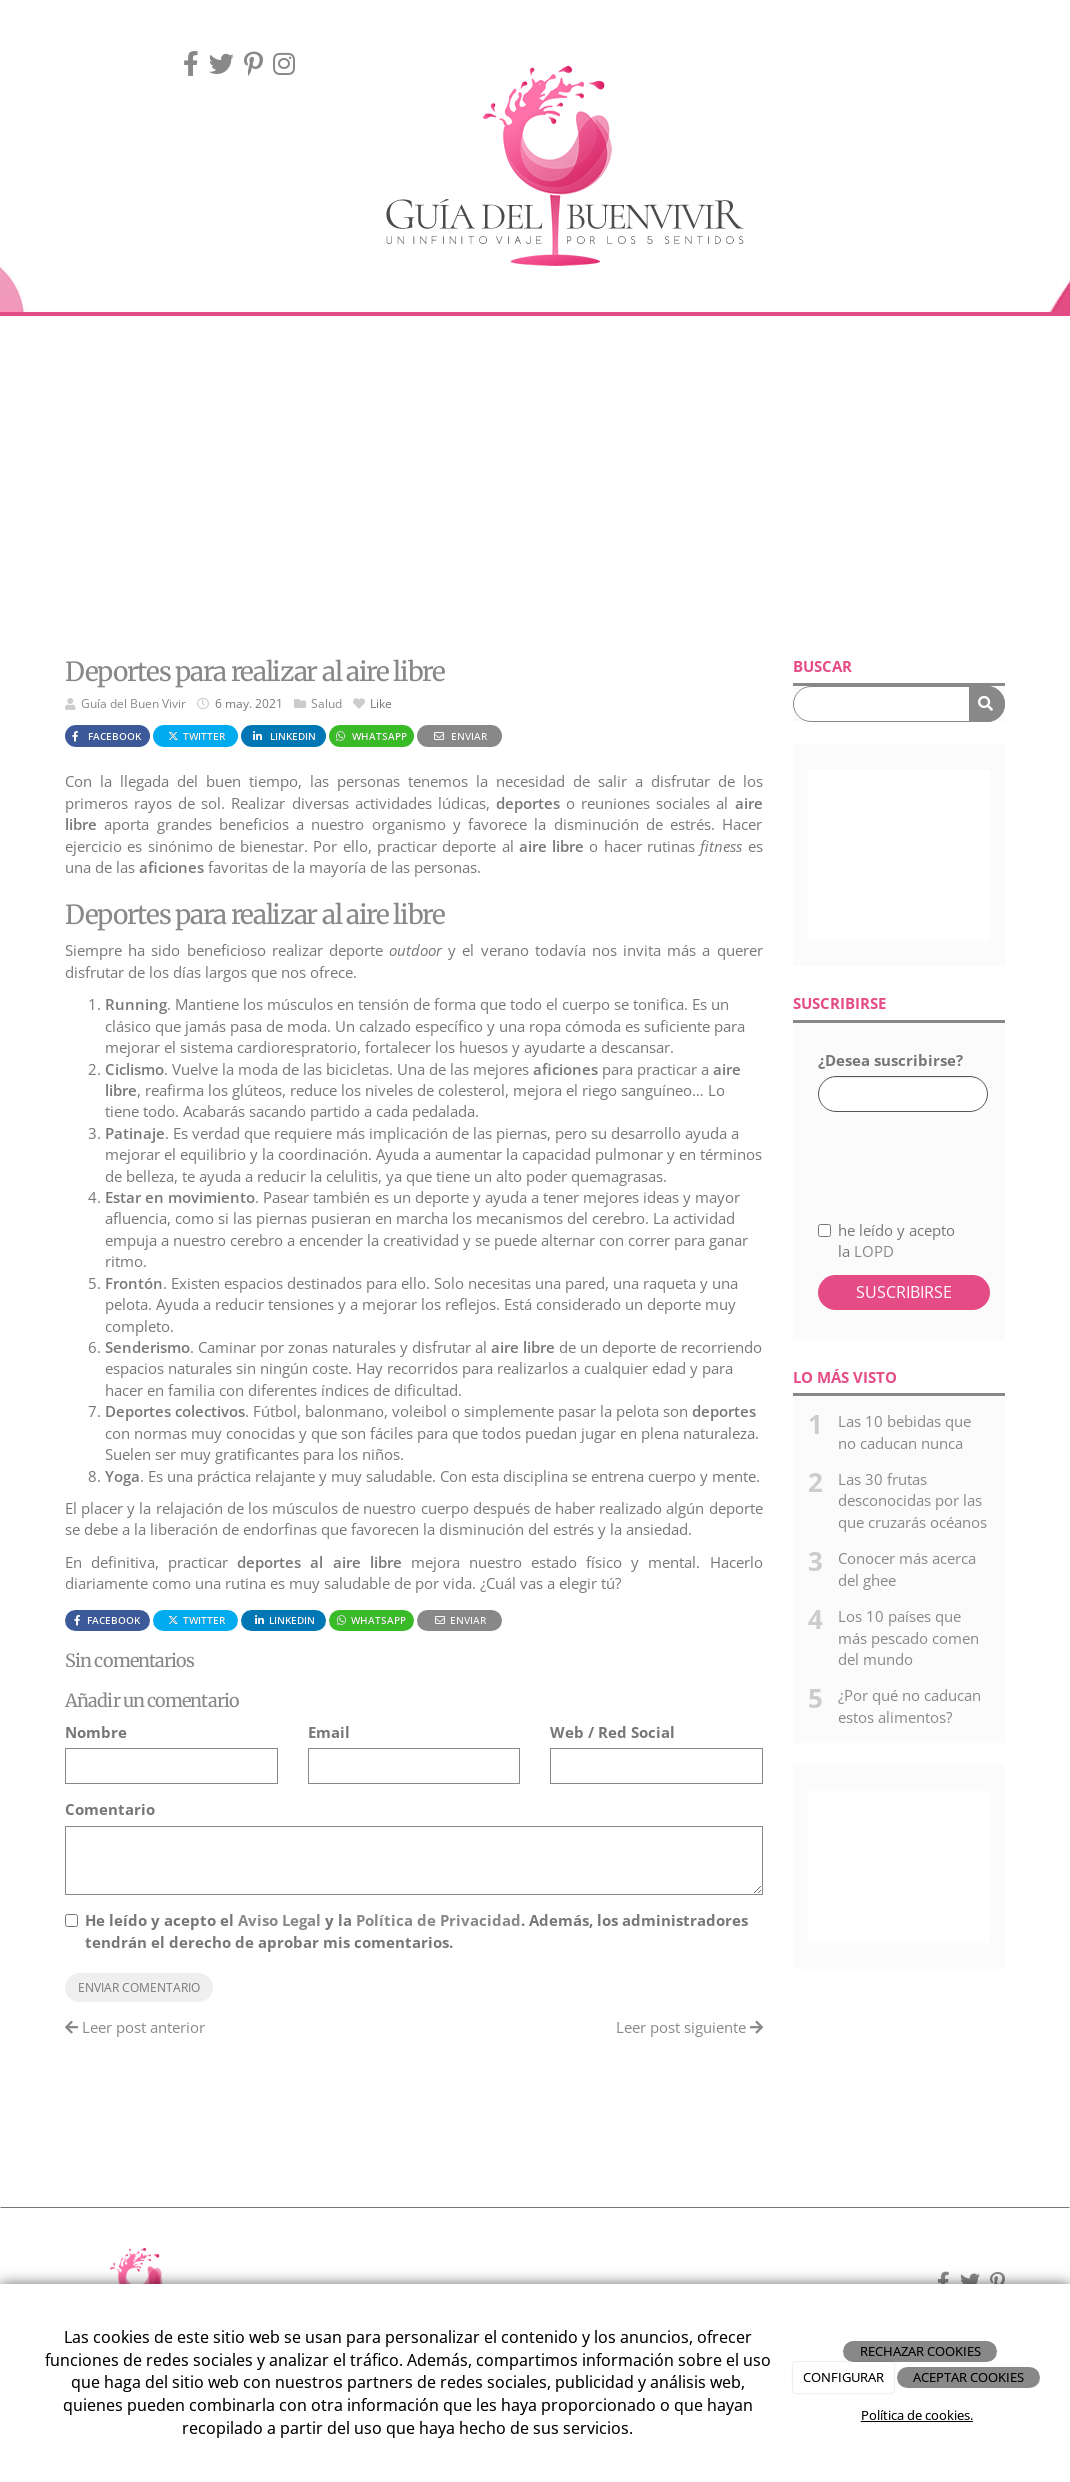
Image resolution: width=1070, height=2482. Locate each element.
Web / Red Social (612, 1732)
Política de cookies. (917, 2415)
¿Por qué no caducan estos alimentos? (909, 1705)
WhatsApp (370, 736)
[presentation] (924, 1154)
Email (329, 1732)
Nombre (96, 1732)
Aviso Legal (279, 1920)
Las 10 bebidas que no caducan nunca (904, 1431)
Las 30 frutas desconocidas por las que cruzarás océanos (912, 1500)
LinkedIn (283, 736)
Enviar (459, 736)
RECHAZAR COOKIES (920, 2351)
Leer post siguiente (689, 2027)
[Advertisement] (535, 486)
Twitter (196, 736)
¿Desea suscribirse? (890, 1060)
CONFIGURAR (843, 2377)
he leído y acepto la (886, 1240)
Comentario (110, 1809)
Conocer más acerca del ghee (907, 1568)
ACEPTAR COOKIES (968, 2377)
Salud (326, 703)
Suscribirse (904, 1292)
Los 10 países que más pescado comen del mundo (908, 1637)
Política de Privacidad (438, 1920)
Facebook (104, 736)
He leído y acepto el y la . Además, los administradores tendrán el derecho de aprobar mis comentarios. (416, 1930)
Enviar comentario (139, 1987)
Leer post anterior (135, 2027)
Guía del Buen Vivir (133, 703)
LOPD (874, 1251)
